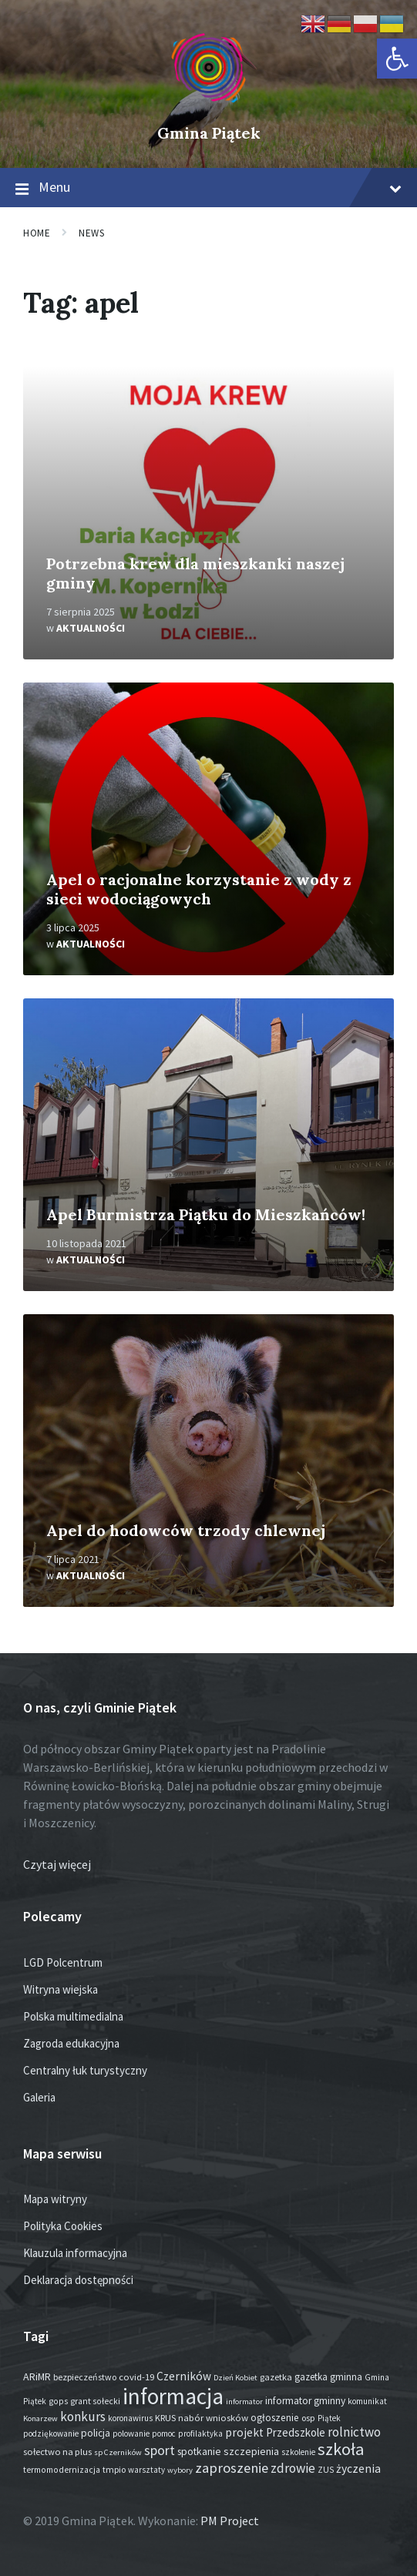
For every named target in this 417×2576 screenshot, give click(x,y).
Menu (208, 188)
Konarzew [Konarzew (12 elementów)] (40, 2418)
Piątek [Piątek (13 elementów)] (329, 2418)
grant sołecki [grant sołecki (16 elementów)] (95, 2401)
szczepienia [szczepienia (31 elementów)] (251, 2451)
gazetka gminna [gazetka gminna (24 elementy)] (328, 2376)
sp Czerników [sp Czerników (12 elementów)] (118, 2452)
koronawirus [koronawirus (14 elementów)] (130, 2418)
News (91, 233)
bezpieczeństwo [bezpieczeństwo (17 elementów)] (84, 2377)
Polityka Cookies (63, 2226)
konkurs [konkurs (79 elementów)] (83, 2416)
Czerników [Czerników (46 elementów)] (183, 2376)
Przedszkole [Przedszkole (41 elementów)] (295, 2432)
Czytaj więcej (57, 1864)
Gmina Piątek (209, 133)
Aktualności (90, 628)
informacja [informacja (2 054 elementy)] (173, 2396)
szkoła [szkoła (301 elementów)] (341, 2449)
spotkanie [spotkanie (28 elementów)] (199, 2451)
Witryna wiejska (60, 1989)
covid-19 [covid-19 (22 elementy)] (136, 2376)
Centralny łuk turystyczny (85, 2070)
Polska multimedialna (73, 2016)
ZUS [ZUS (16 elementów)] (326, 2469)
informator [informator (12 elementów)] (244, 2402)
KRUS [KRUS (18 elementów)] (165, 2417)
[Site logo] (209, 107)
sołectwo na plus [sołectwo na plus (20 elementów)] (57, 2451)
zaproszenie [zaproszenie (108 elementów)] (231, 2468)
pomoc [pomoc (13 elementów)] (164, 2433)
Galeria (39, 2097)
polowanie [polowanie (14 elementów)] (131, 2433)
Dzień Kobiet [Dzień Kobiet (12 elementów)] (235, 2378)
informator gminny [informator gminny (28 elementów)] (305, 2400)
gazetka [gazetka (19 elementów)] (276, 2377)
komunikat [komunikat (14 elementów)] (367, 2401)
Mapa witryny (55, 2199)
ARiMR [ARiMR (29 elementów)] (37, 2376)
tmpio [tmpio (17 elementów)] (114, 2469)
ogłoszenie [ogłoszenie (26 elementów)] (275, 2417)
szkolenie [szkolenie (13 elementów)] (298, 2452)
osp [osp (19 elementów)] (308, 2417)
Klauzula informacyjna (75, 2253)
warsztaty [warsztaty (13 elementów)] (146, 2469)
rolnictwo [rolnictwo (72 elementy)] (354, 2431)
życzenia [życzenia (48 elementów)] (358, 2468)
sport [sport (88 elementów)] (159, 2450)
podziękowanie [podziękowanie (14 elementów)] (51, 2433)
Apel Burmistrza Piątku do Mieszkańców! (205, 1214)
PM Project (229, 2520)
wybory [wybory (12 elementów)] (180, 2470)
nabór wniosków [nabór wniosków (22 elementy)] (213, 2417)
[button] (397, 59)
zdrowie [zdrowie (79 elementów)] (293, 2468)
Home (36, 233)
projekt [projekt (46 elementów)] (244, 2432)
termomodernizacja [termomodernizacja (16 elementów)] (61, 2469)
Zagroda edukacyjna (71, 2043)
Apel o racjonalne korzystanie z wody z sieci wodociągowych (198, 889)
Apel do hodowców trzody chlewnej (185, 1530)
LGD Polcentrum (63, 1962)
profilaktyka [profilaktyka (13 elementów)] (200, 2433)
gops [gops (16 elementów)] (58, 2401)
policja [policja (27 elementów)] (95, 2433)
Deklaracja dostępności (78, 2279)
